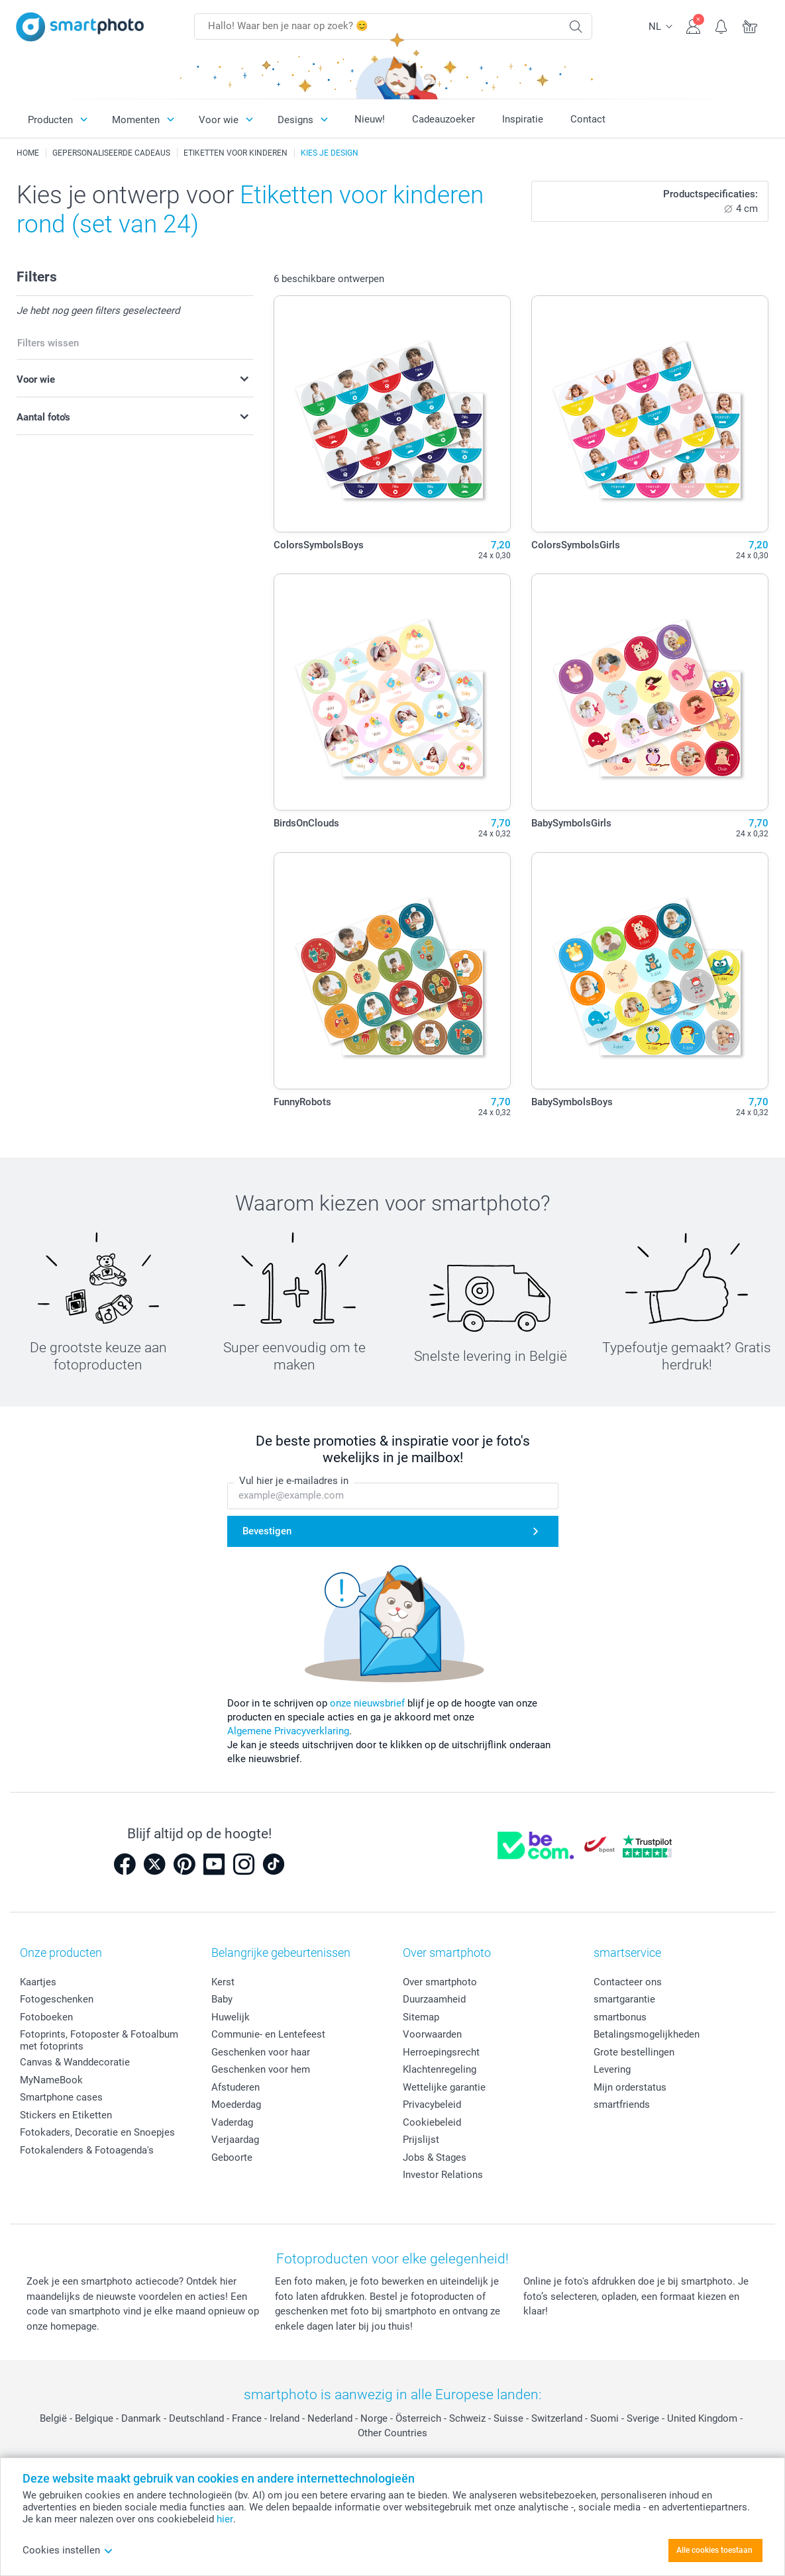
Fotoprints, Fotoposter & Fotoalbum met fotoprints (99, 2040)
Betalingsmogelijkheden (647, 2034)
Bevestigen (266, 1531)
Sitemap (421, 2017)
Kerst (223, 1982)
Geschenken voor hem (260, 2069)
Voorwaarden (432, 2034)
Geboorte (231, 2157)
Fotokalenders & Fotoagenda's (87, 2150)
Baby (222, 1999)
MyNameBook (51, 2080)
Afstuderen (235, 2087)
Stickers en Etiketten (66, 2115)
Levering (612, 2069)
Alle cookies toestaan (714, 2550)
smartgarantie (624, 1999)
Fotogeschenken (56, 1999)
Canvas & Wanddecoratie (75, 2062)
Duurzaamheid (434, 1999)
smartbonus (620, 2017)
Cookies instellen (68, 2550)
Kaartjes (38, 1982)
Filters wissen (48, 343)
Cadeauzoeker (443, 119)
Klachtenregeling (439, 2069)
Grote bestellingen (634, 2052)
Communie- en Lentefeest (268, 2034)
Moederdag (236, 2104)
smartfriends (622, 2104)
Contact (587, 119)
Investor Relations (443, 2175)
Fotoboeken (46, 2017)
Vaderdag (232, 2122)
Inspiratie (522, 119)
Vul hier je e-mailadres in (293, 1481)
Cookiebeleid (432, 2122)
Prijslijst (421, 2140)
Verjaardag (235, 2140)
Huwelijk (230, 2017)
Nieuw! (369, 119)
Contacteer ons (628, 1982)
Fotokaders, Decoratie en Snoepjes (97, 2132)
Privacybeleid (432, 2104)
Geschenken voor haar (260, 2052)
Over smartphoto (440, 1982)
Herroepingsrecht (441, 2052)
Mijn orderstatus (630, 2087)
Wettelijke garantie (444, 2087)
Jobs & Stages (434, 2157)
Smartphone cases (61, 2097)
